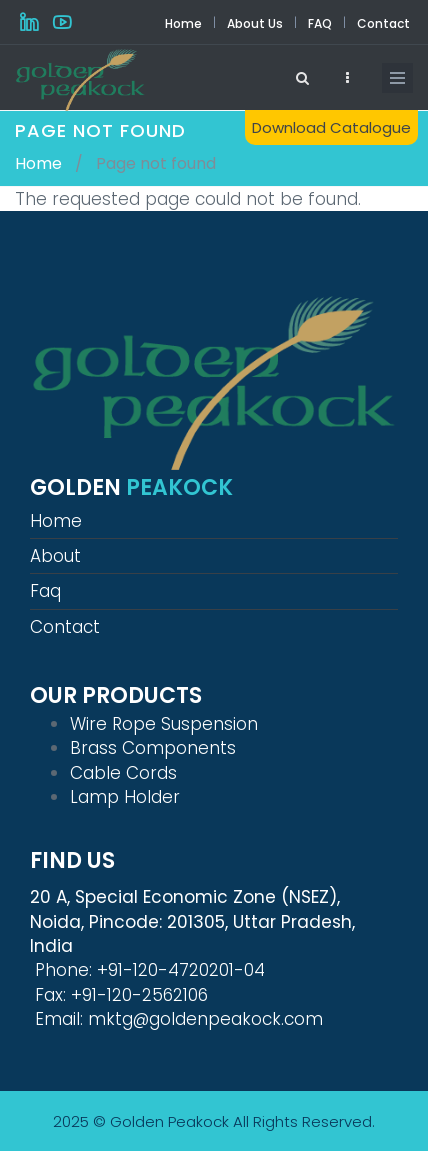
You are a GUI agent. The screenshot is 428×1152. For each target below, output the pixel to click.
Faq (45, 591)
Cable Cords (123, 773)
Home (183, 23)
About (55, 556)
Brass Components (153, 748)
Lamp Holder (125, 797)
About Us (255, 23)
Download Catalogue (331, 127)
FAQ (320, 23)
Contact (383, 23)
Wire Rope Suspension (164, 724)
